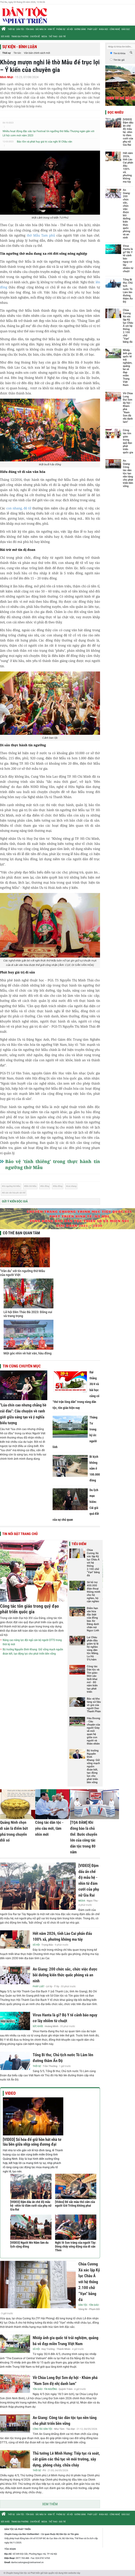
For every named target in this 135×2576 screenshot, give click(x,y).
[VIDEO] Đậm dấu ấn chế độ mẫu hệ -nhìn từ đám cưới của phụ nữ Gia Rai (31, 2205)
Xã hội (70, 29)
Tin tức (17, 53)
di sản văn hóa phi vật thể (14, 1193)
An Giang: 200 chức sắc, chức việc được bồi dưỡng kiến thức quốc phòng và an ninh (65, 1975)
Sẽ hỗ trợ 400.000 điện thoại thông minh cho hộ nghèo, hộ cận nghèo (93, 1592)
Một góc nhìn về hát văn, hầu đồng (28, 1353)
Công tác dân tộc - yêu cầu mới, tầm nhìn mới (49, 1828)
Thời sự (11, 29)
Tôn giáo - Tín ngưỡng (45, 2389)
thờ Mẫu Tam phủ (41, 235)
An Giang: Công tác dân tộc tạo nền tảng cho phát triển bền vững (128, 473)
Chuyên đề (35, 36)
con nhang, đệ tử (18, 508)
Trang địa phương (19, 36)
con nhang (71, 1186)
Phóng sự (60, 29)
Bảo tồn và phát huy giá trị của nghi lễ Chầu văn (44, 141)
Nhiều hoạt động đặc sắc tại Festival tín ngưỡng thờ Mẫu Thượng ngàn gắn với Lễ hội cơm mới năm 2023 (48, 133)
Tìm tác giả (118, 60)
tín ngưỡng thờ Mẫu (11, 1186)
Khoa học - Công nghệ (109, 29)
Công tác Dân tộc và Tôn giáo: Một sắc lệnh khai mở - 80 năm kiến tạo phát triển (93, 1679)
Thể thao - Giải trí (57, 36)
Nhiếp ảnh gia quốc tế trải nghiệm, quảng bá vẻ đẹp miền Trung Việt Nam (127, 368)
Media (44, 36)
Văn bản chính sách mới (37, 53)
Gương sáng (80, 29)
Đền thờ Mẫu (30, 1186)
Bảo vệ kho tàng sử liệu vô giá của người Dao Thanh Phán (94, 1705)
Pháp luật (92, 29)
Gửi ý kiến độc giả (15, 1201)
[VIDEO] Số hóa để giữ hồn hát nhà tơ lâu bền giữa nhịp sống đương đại (32, 2142)
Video (10, 2093)
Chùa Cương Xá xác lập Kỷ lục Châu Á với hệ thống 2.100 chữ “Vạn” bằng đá (93, 1562)
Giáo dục (125, 29)
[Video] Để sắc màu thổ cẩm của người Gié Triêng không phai (75, 2204)
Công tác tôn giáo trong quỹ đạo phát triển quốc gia (29, 1608)
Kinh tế (51, 29)
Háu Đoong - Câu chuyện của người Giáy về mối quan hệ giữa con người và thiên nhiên (93, 1731)
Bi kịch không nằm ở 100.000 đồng (94, 1468)
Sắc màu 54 (41, 29)
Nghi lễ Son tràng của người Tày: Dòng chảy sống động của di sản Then (75, 2246)
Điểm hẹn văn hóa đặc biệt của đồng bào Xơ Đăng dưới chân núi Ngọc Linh (93, 1619)
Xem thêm (50, 2504)
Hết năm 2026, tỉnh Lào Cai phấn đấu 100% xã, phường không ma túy (128, 167)
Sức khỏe (5, 36)
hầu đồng (58, 1186)
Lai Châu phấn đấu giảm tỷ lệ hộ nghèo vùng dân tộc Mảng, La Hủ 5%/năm (93, 1648)
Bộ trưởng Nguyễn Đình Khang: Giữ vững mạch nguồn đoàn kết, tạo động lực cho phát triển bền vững (93, 1766)
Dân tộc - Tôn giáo (25, 29)
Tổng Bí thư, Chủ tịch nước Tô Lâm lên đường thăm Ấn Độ (128, 290)
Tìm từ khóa (119, 53)
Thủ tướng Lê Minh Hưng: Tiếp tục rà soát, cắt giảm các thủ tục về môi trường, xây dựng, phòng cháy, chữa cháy (66, 2459)
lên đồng (45, 1186)
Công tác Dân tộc (42, 2428)
